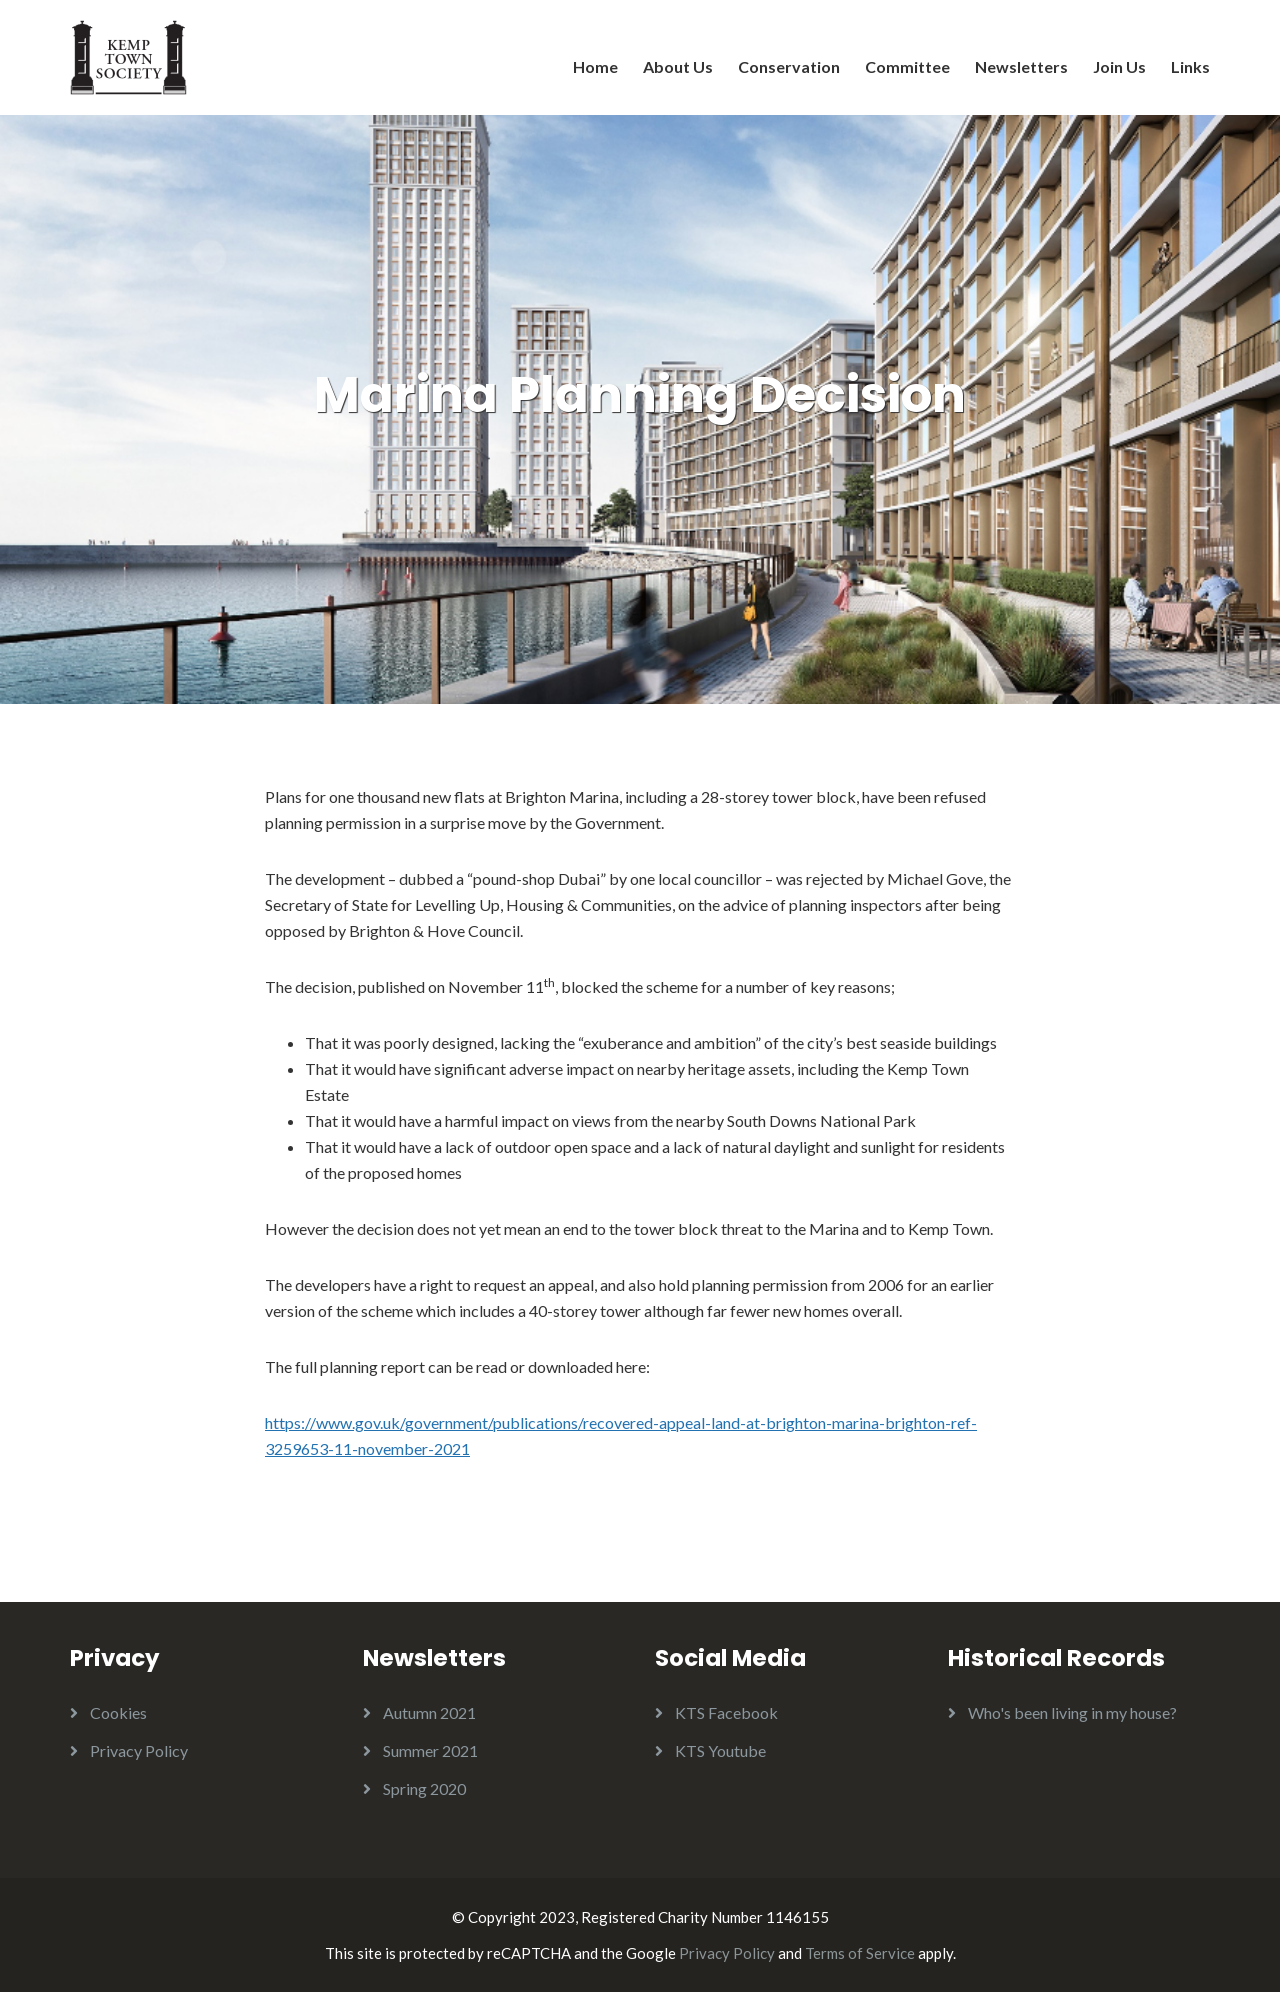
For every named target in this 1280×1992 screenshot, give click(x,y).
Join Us (1119, 66)
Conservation (789, 66)
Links (1190, 66)
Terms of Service (860, 1953)
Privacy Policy (139, 1750)
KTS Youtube (720, 1750)
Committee (907, 66)
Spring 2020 (424, 1788)
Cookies (118, 1712)
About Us (678, 66)
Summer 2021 (430, 1750)
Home (595, 66)
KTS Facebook (726, 1712)
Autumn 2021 (429, 1712)
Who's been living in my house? (1072, 1712)
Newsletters (1021, 66)
